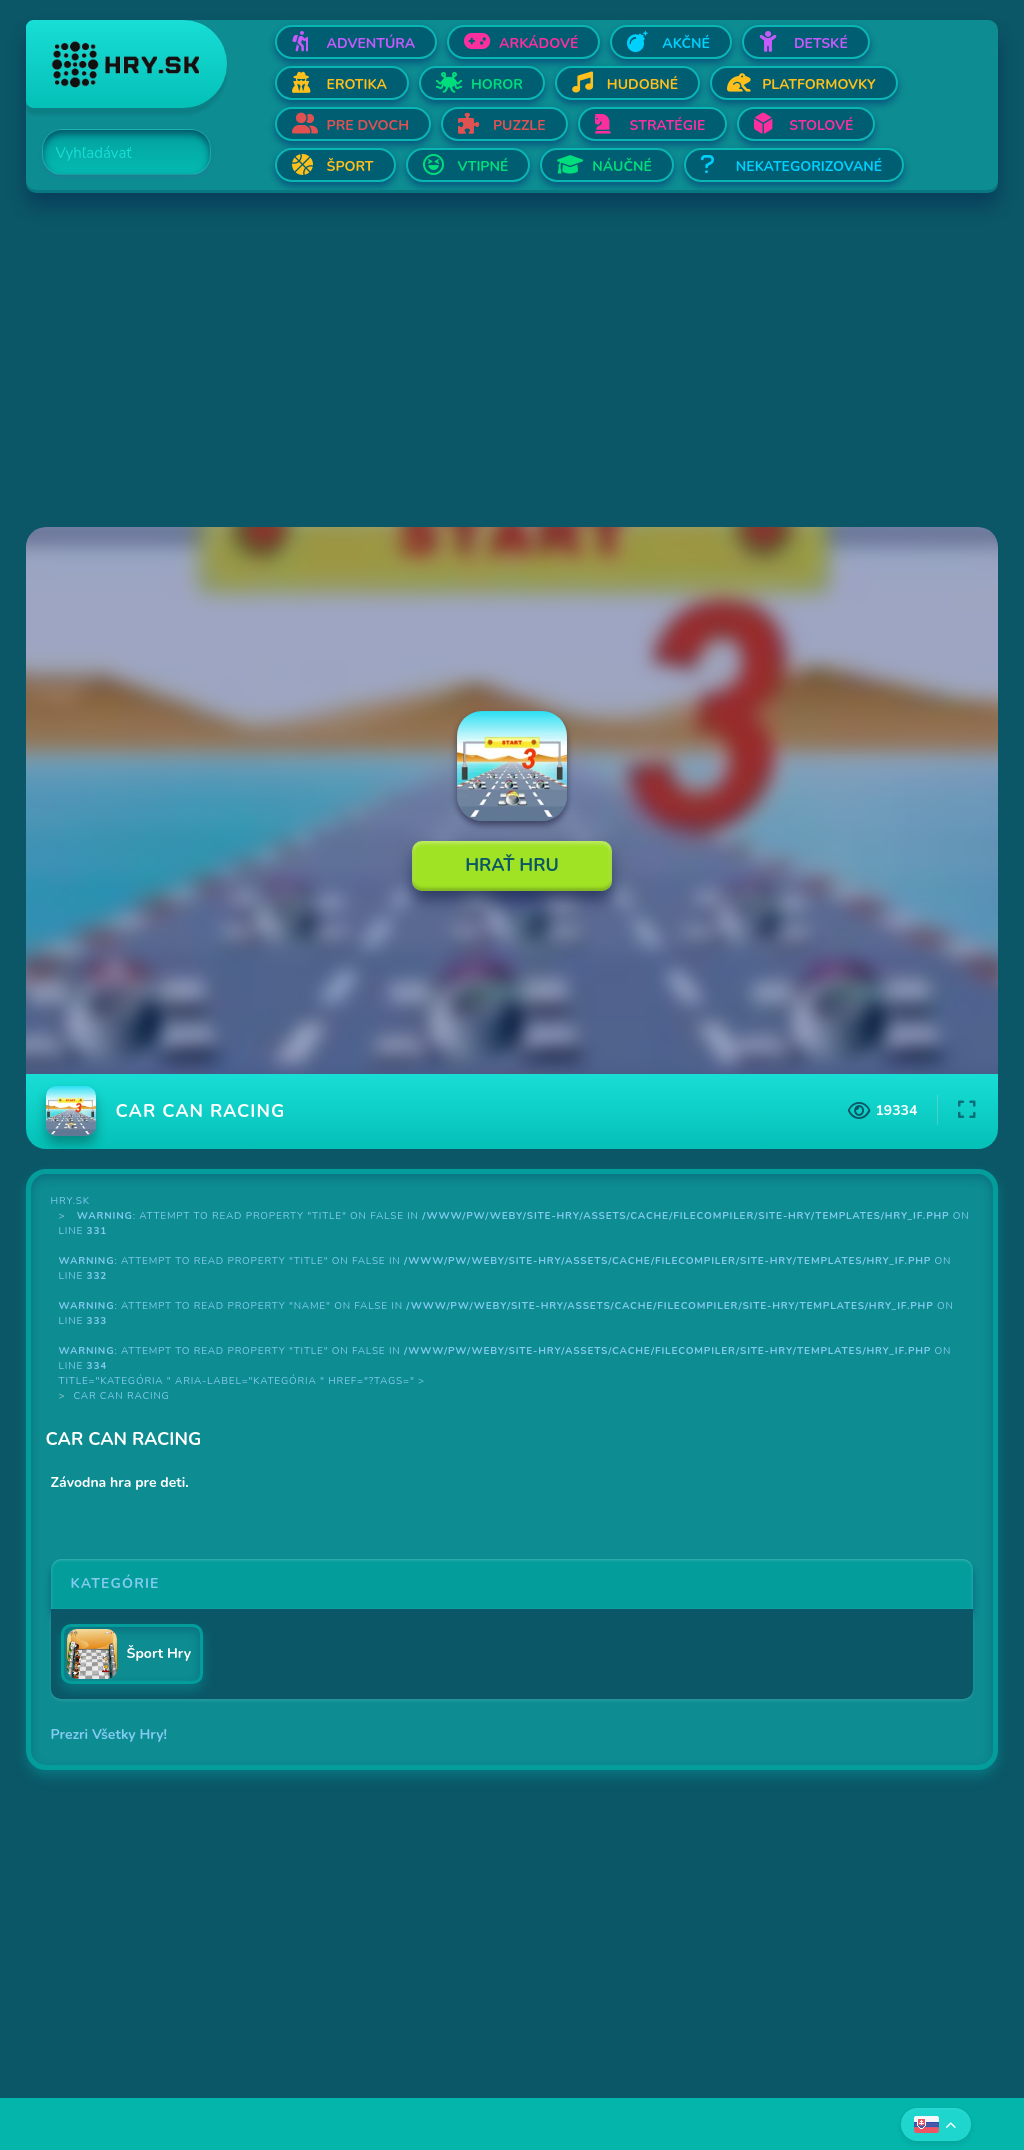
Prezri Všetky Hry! (109, 1734)
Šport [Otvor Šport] (350, 166)
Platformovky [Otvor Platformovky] (819, 84)
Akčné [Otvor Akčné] (686, 43)
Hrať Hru (512, 865)
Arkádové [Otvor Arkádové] (538, 43)
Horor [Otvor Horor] (497, 84)
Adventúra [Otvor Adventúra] (371, 43)
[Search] (115, 153)
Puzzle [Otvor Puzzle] (519, 125)
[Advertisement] (512, 362)
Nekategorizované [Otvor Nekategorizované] (809, 166)
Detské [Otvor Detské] (821, 43)
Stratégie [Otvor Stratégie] (668, 125)
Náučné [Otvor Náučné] (622, 166)
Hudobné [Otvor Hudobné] (642, 84)
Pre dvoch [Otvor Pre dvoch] (368, 125)
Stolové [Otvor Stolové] (821, 125)
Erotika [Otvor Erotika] (357, 84)
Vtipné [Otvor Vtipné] (483, 166)
